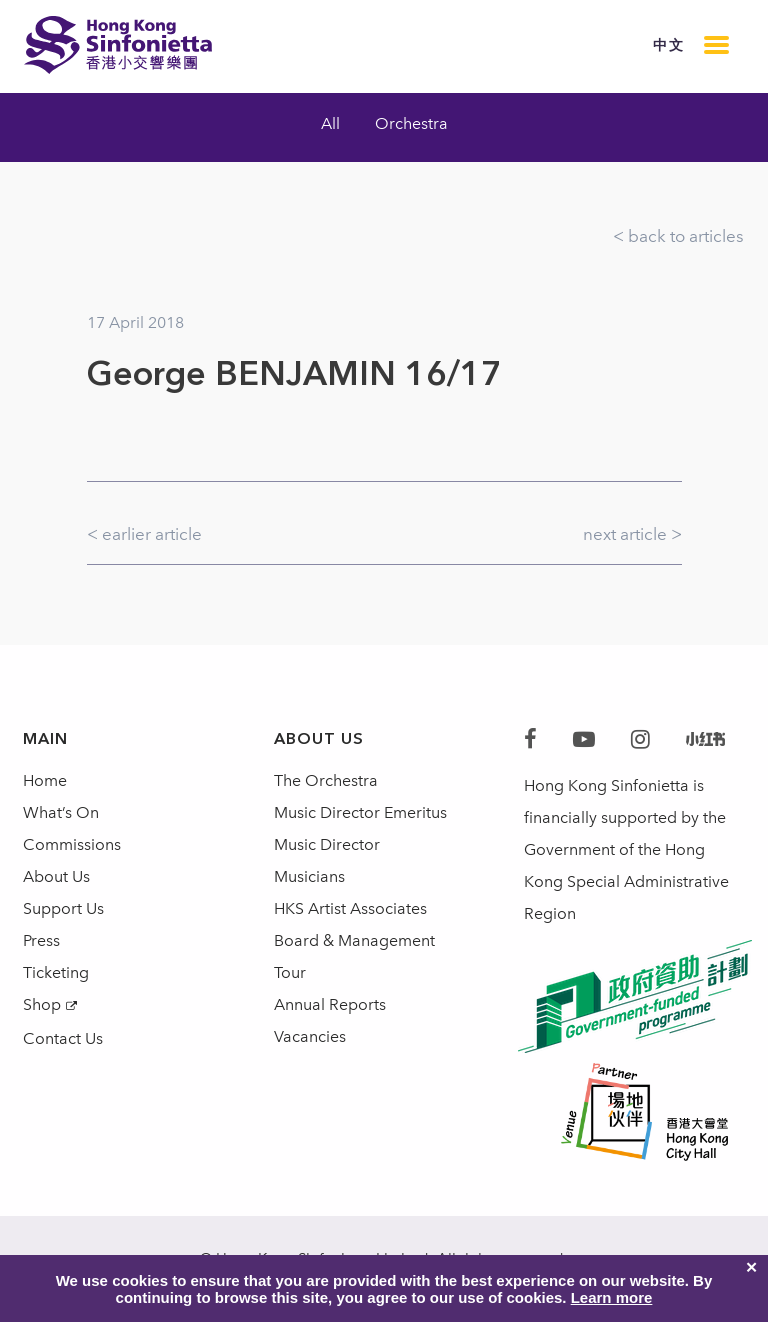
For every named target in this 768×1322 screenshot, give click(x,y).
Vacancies (310, 1036)
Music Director (327, 844)
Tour (290, 972)
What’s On (61, 812)
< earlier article (144, 534)
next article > (632, 534)
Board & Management (354, 940)
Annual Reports (330, 1004)
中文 (668, 45)
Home (45, 780)
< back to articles (678, 236)
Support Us (63, 908)
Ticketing (56, 972)
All (330, 123)
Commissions (72, 844)
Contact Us (63, 1038)
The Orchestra (326, 780)
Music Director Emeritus (360, 812)
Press (41, 940)
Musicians (309, 876)
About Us (56, 876)
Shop (42, 1004)
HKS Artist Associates (350, 908)
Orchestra (411, 123)
